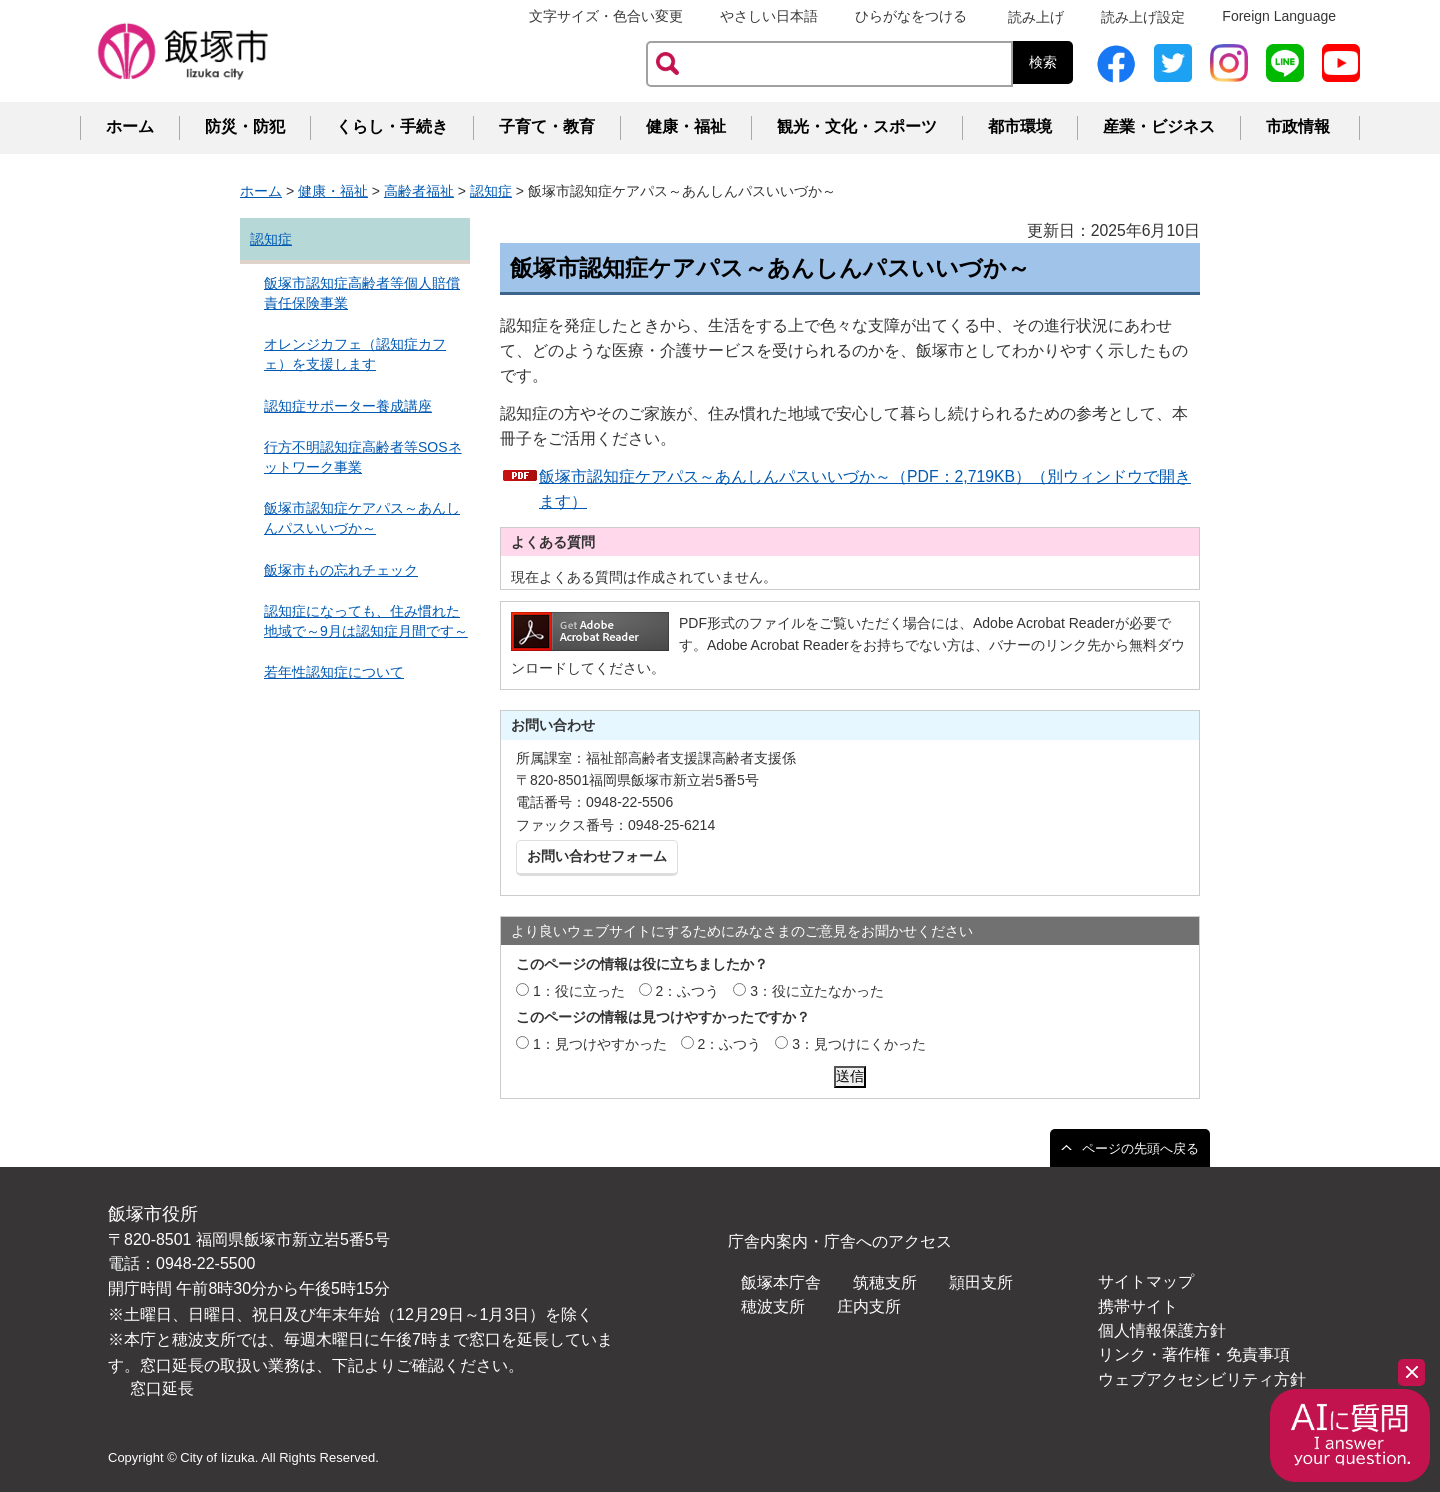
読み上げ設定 (1143, 17)
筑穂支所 (885, 1282)
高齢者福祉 (419, 191)
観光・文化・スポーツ (857, 126)
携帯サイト (1138, 1306)
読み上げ (1036, 17)
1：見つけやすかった (600, 1044)
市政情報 (1298, 126)
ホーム (130, 126)
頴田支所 (981, 1282)
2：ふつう (688, 991)
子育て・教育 (547, 126)
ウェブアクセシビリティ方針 (1202, 1379)
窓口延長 (162, 1388)
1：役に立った (579, 991)
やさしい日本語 (769, 16)
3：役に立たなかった (817, 991)
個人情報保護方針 (1162, 1330)
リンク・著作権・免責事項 (1194, 1354)
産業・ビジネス (1159, 126)
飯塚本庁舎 (781, 1282)
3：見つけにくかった (859, 1044)
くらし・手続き (392, 126)
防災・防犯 (245, 126)
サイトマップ (1146, 1281)
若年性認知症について (334, 672)
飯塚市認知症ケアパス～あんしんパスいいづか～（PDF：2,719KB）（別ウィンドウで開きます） (865, 489)
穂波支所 (773, 1306)
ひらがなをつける (911, 16)
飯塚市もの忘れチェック (341, 570)
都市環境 (1020, 126)
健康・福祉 (686, 126)
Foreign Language (1279, 16)
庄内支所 (869, 1306)
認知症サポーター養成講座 (348, 406)
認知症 (491, 191)
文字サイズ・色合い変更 (606, 16)
